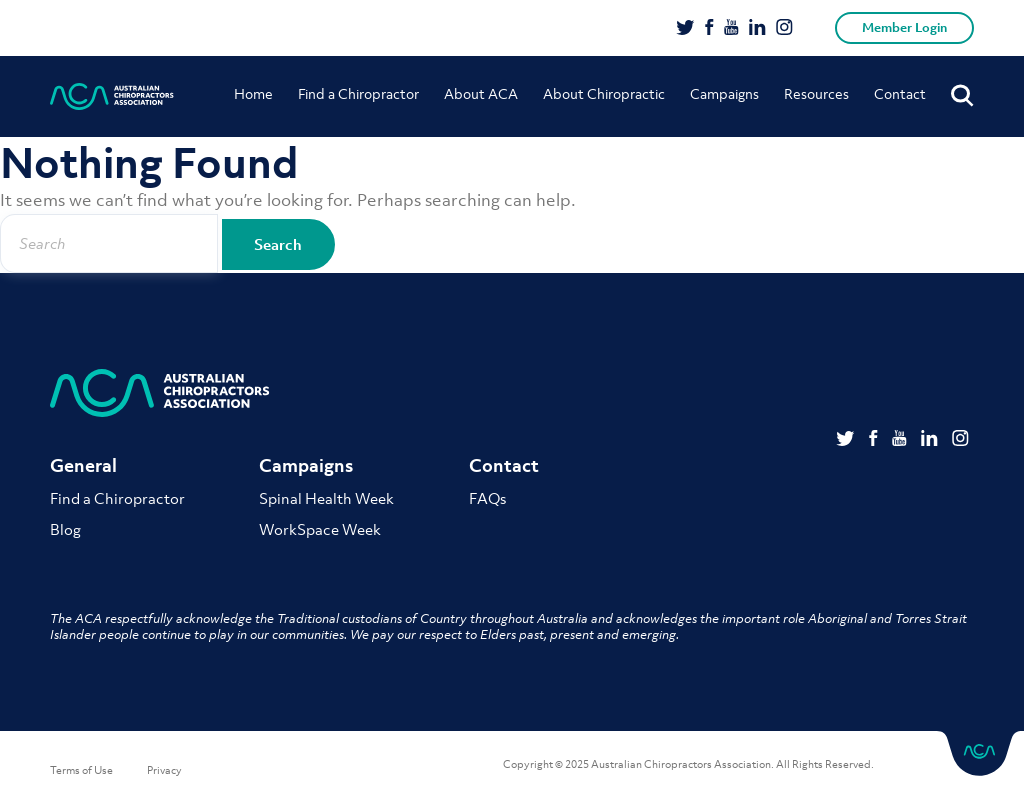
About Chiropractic (604, 93)
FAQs (487, 498)
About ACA (481, 93)
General (83, 465)
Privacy (164, 770)
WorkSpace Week (320, 529)
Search (298, 244)
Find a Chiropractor (358, 93)
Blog (65, 529)
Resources (816, 93)
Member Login (904, 27)
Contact (900, 93)
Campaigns (724, 93)
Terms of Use (81, 770)
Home (253, 93)
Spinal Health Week (326, 498)
